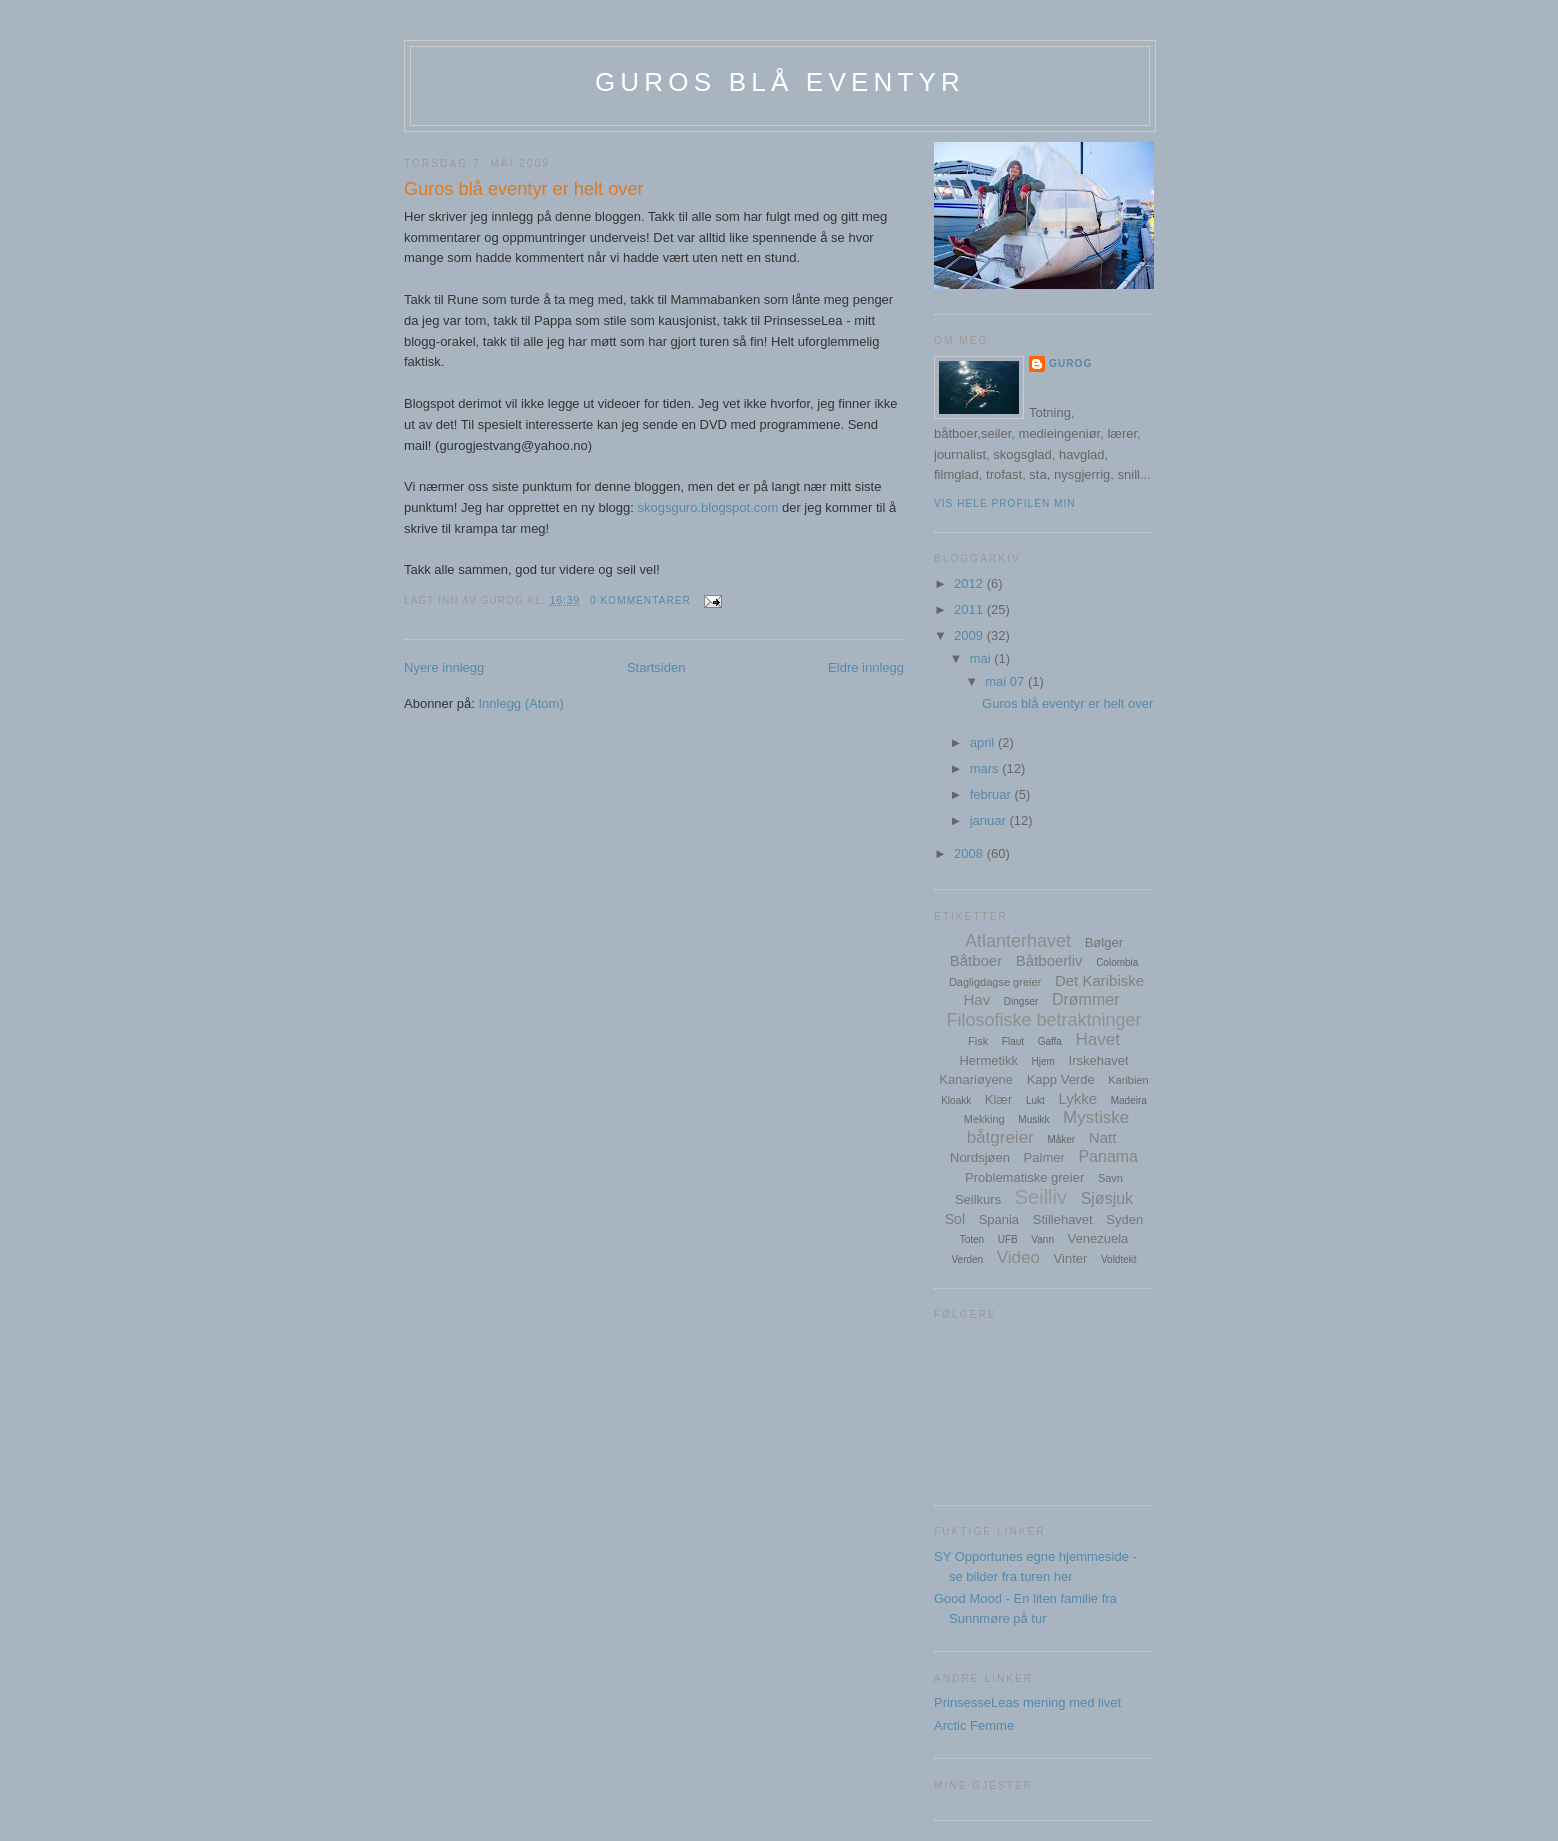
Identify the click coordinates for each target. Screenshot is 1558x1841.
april (984, 742)
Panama (1108, 1156)
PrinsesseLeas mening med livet (1027, 1702)
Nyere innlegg (444, 667)
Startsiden (656, 667)
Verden (967, 1259)
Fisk (978, 1041)
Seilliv (1041, 1197)
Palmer (1044, 1157)
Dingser (1021, 1001)
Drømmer (1086, 999)
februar (992, 794)
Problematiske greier (1024, 1177)
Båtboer (976, 960)
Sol (955, 1219)
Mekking (984, 1119)
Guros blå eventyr (780, 82)
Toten (972, 1239)
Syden (1124, 1219)
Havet (1098, 1039)
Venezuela (1098, 1238)
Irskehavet (1099, 1060)
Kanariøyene (976, 1079)
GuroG (1070, 363)
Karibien (1128, 1080)
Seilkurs (978, 1199)
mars (986, 768)
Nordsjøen (980, 1157)
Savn (1110, 1178)
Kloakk (956, 1100)
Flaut (1013, 1041)
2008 (970, 853)
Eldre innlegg (866, 667)
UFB (1008, 1239)
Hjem (1043, 1061)
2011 (970, 609)
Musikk (1033, 1119)
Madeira (1129, 1100)
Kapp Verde (1061, 1079)
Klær (998, 1099)
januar (990, 820)
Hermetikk (988, 1060)
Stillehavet (1063, 1219)
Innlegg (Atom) (520, 703)
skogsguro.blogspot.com (707, 507)
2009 (970, 635)
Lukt (1035, 1100)
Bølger (1104, 942)
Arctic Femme (974, 1725)
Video (1018, 1257)
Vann (1042, 1239)
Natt (1103, 1137)
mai (982, 658)
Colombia (1117, 962)
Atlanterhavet (1018, 941)
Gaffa (1050, 1041)
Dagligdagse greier (995, 982)
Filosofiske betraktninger (1043, 1020)
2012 (970, 583)
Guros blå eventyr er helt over (524, 189)
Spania (999, 1219)
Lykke (1077, 1098)
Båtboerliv (1049, 960)
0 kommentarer (640, 600)
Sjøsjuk (1107, 1198)
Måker (1061, 1139)
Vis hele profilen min (1005, 503)
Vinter (1071, 1258)
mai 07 (1006, 681)
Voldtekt (1119, 1259)
